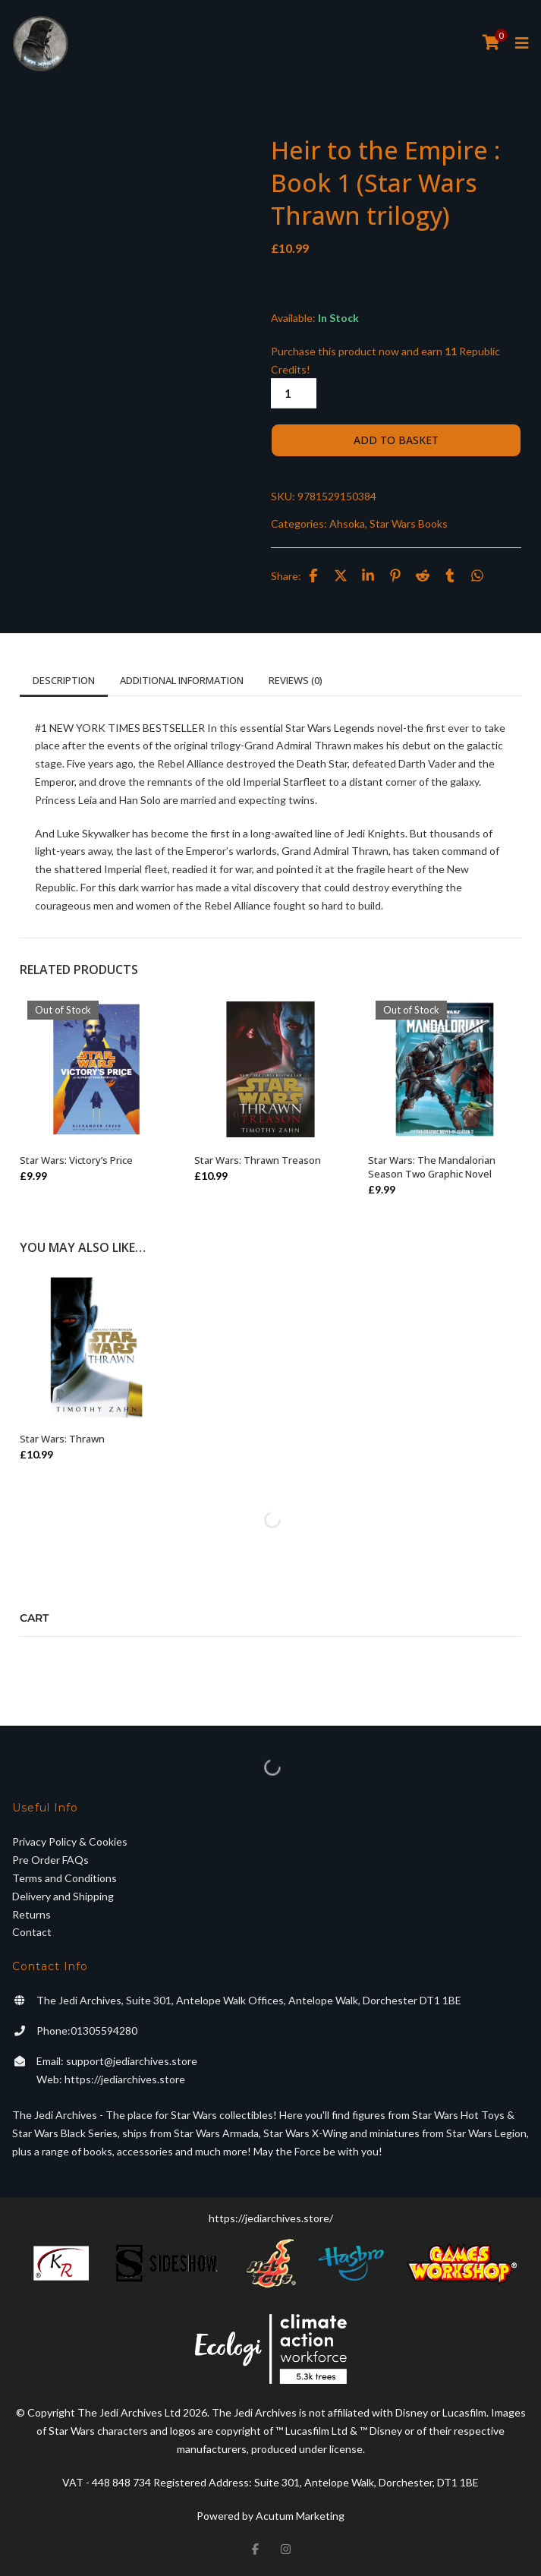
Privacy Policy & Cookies (69, 1841)
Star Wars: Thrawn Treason (257, 1160)
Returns (31, 1914)
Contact (32, 1931)
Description (64, 680)
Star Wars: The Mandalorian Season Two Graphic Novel (431, 1167)
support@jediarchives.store (131, 2060)
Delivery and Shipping (63, 1896)
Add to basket (396, 440)
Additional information (182, 680)
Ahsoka (347, 523)
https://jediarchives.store (124, 2079)
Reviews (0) (295, 680)
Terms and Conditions (64, 1877)
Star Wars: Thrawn (62, 1439)
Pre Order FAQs (50, 1859)
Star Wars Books (409, 523)
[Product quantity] (293, 393)
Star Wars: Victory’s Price (76, 1160)
